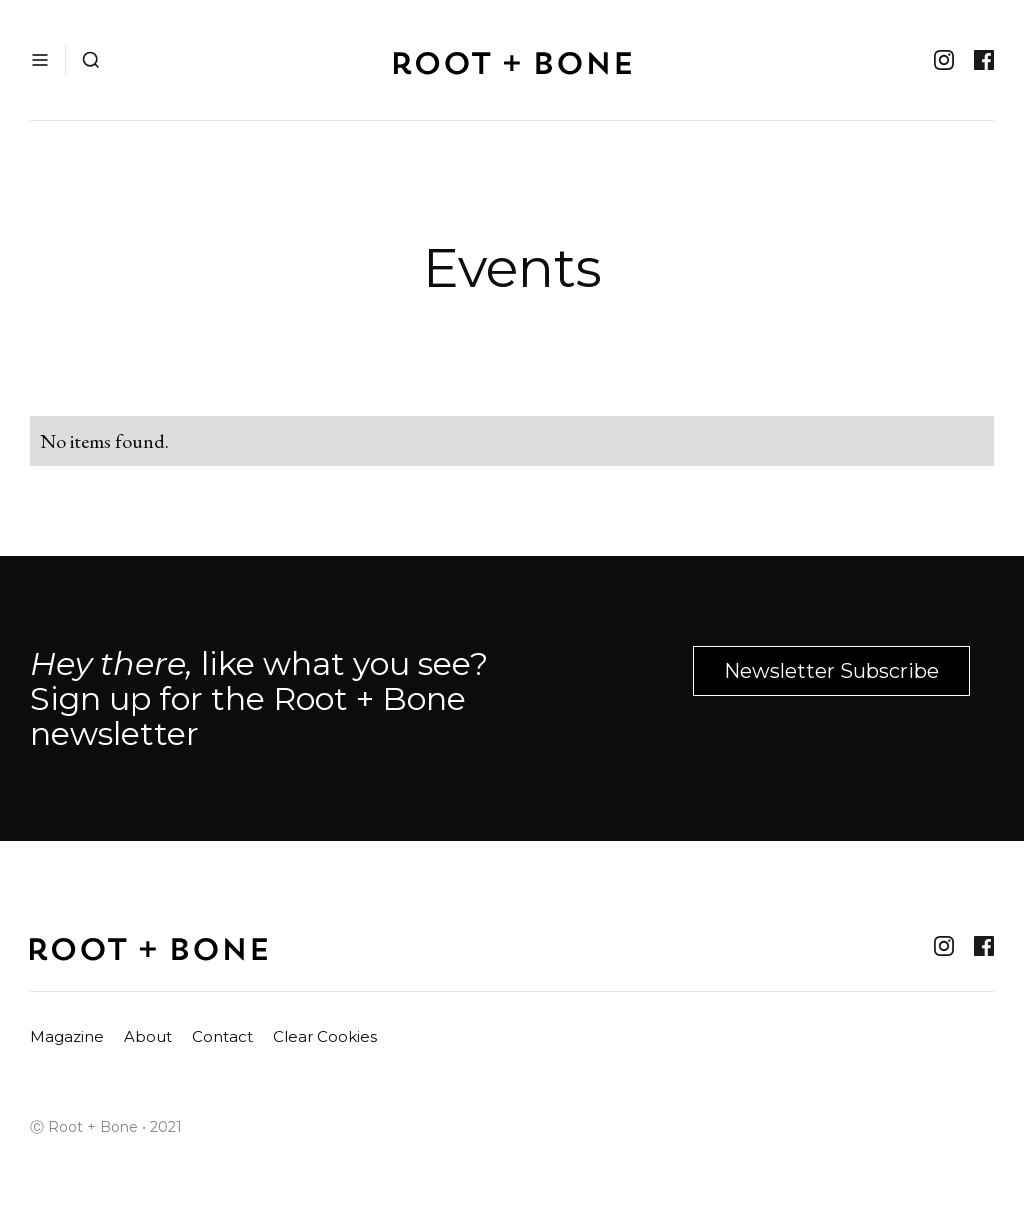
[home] (512, 60)
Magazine (67, 1036)
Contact (222, 1036)
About (148, 1036)
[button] (40, 60)
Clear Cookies (325, 1036)
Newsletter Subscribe (831, 671)
